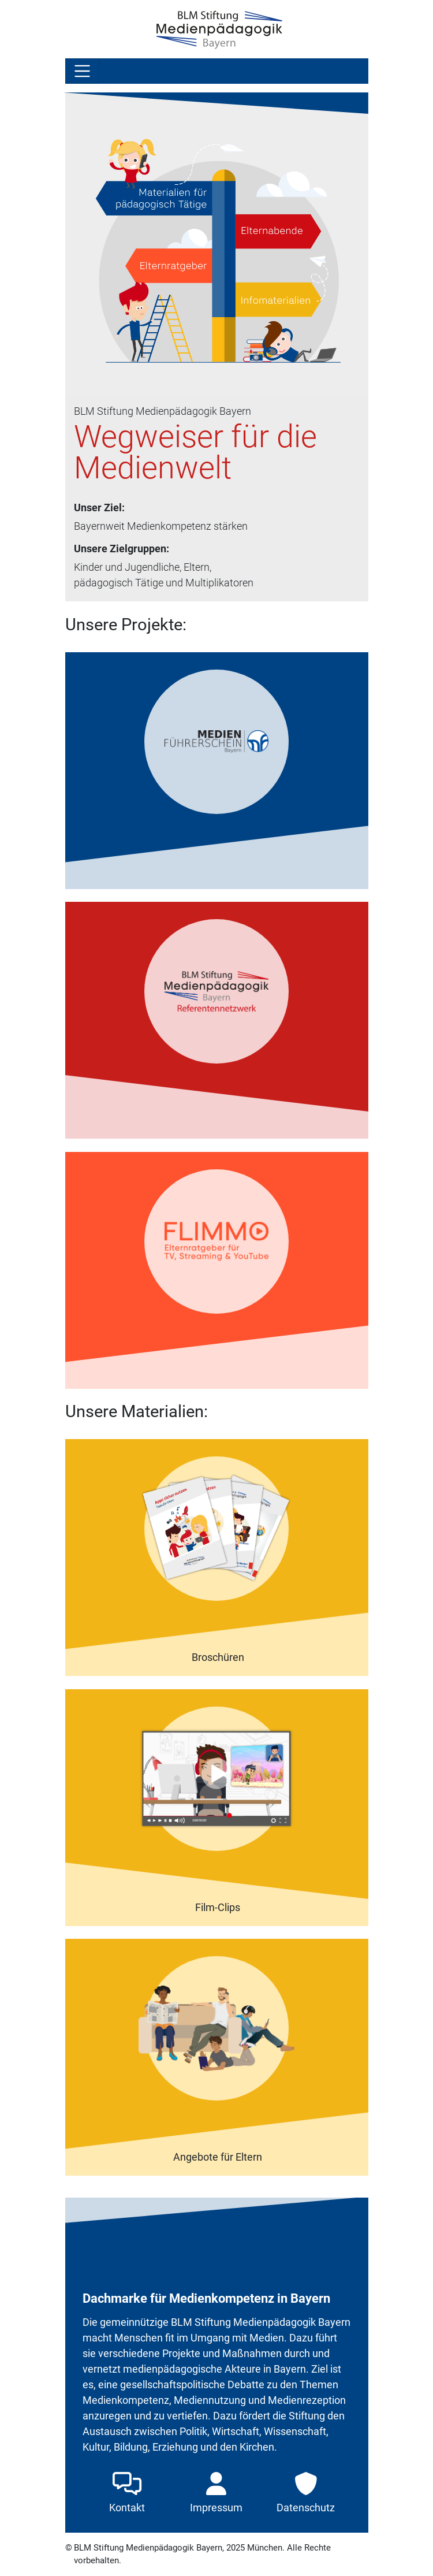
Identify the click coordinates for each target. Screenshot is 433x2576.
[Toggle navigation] (82, 71)
